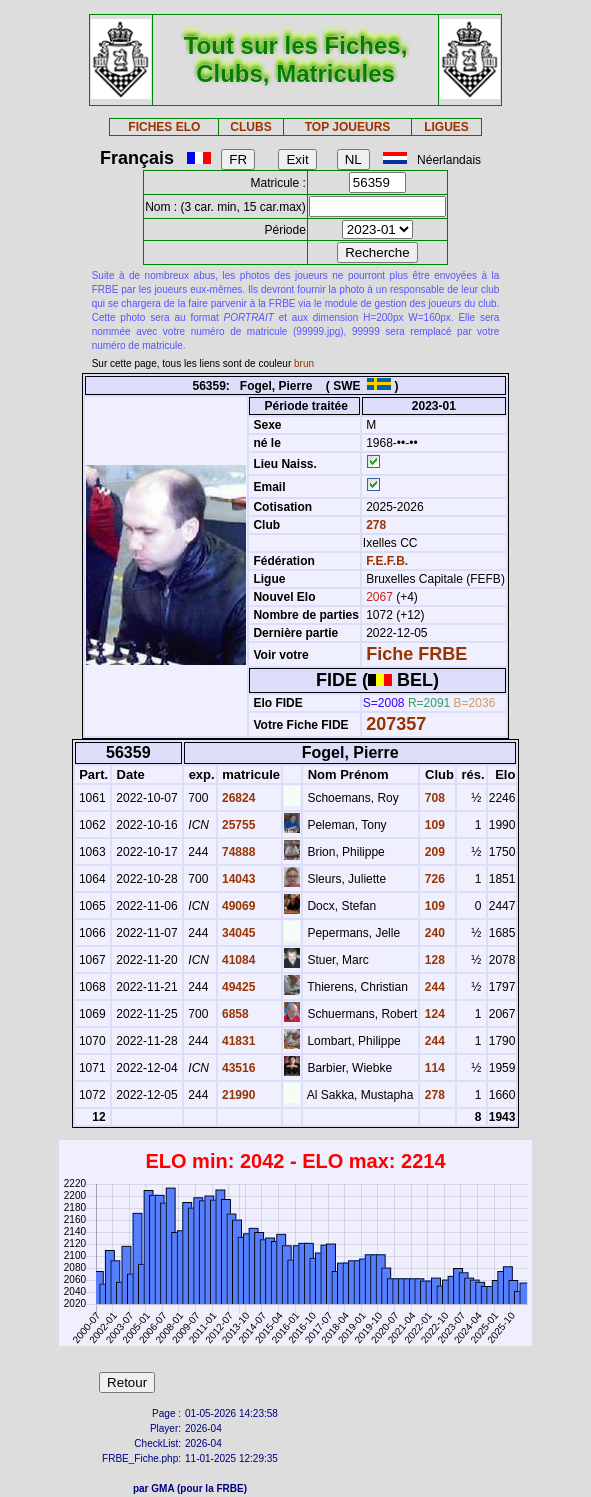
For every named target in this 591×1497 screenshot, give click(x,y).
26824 (237, 798)
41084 (237, 960)
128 (432, 960)
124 (432, 1014)
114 (432, 1068)
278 (374, 525)
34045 (237, 933)
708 (432, 798)
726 (432, 879)
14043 (237, 879)
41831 (237, 1041)
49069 (237, 906)
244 (432, 987)
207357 (396, 724)
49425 (237, 987)
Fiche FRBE (416, 654)
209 (432, 852)
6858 (234, 1014)
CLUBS (250, 127)
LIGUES (446, 127)
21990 (237, 1095)
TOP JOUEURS (348, 127)
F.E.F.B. (387, 561)
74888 (237, 852)
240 (432, 933)
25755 (237, 825)
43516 (237, 1068)
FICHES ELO (164, 127)
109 (432, 825)
